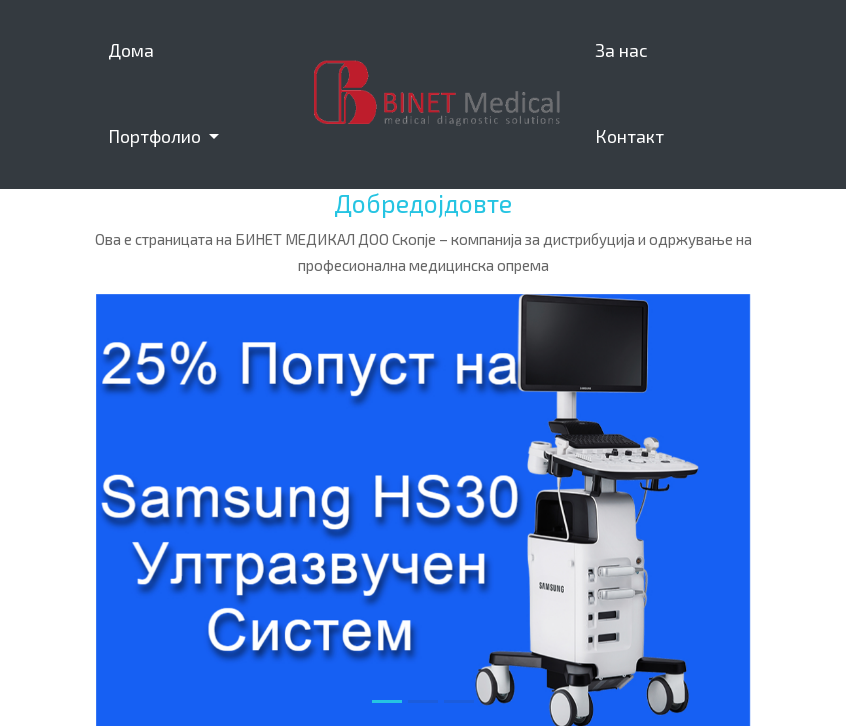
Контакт (629, 136)
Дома (131, 50)
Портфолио (156, 136)
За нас (621, 50)
